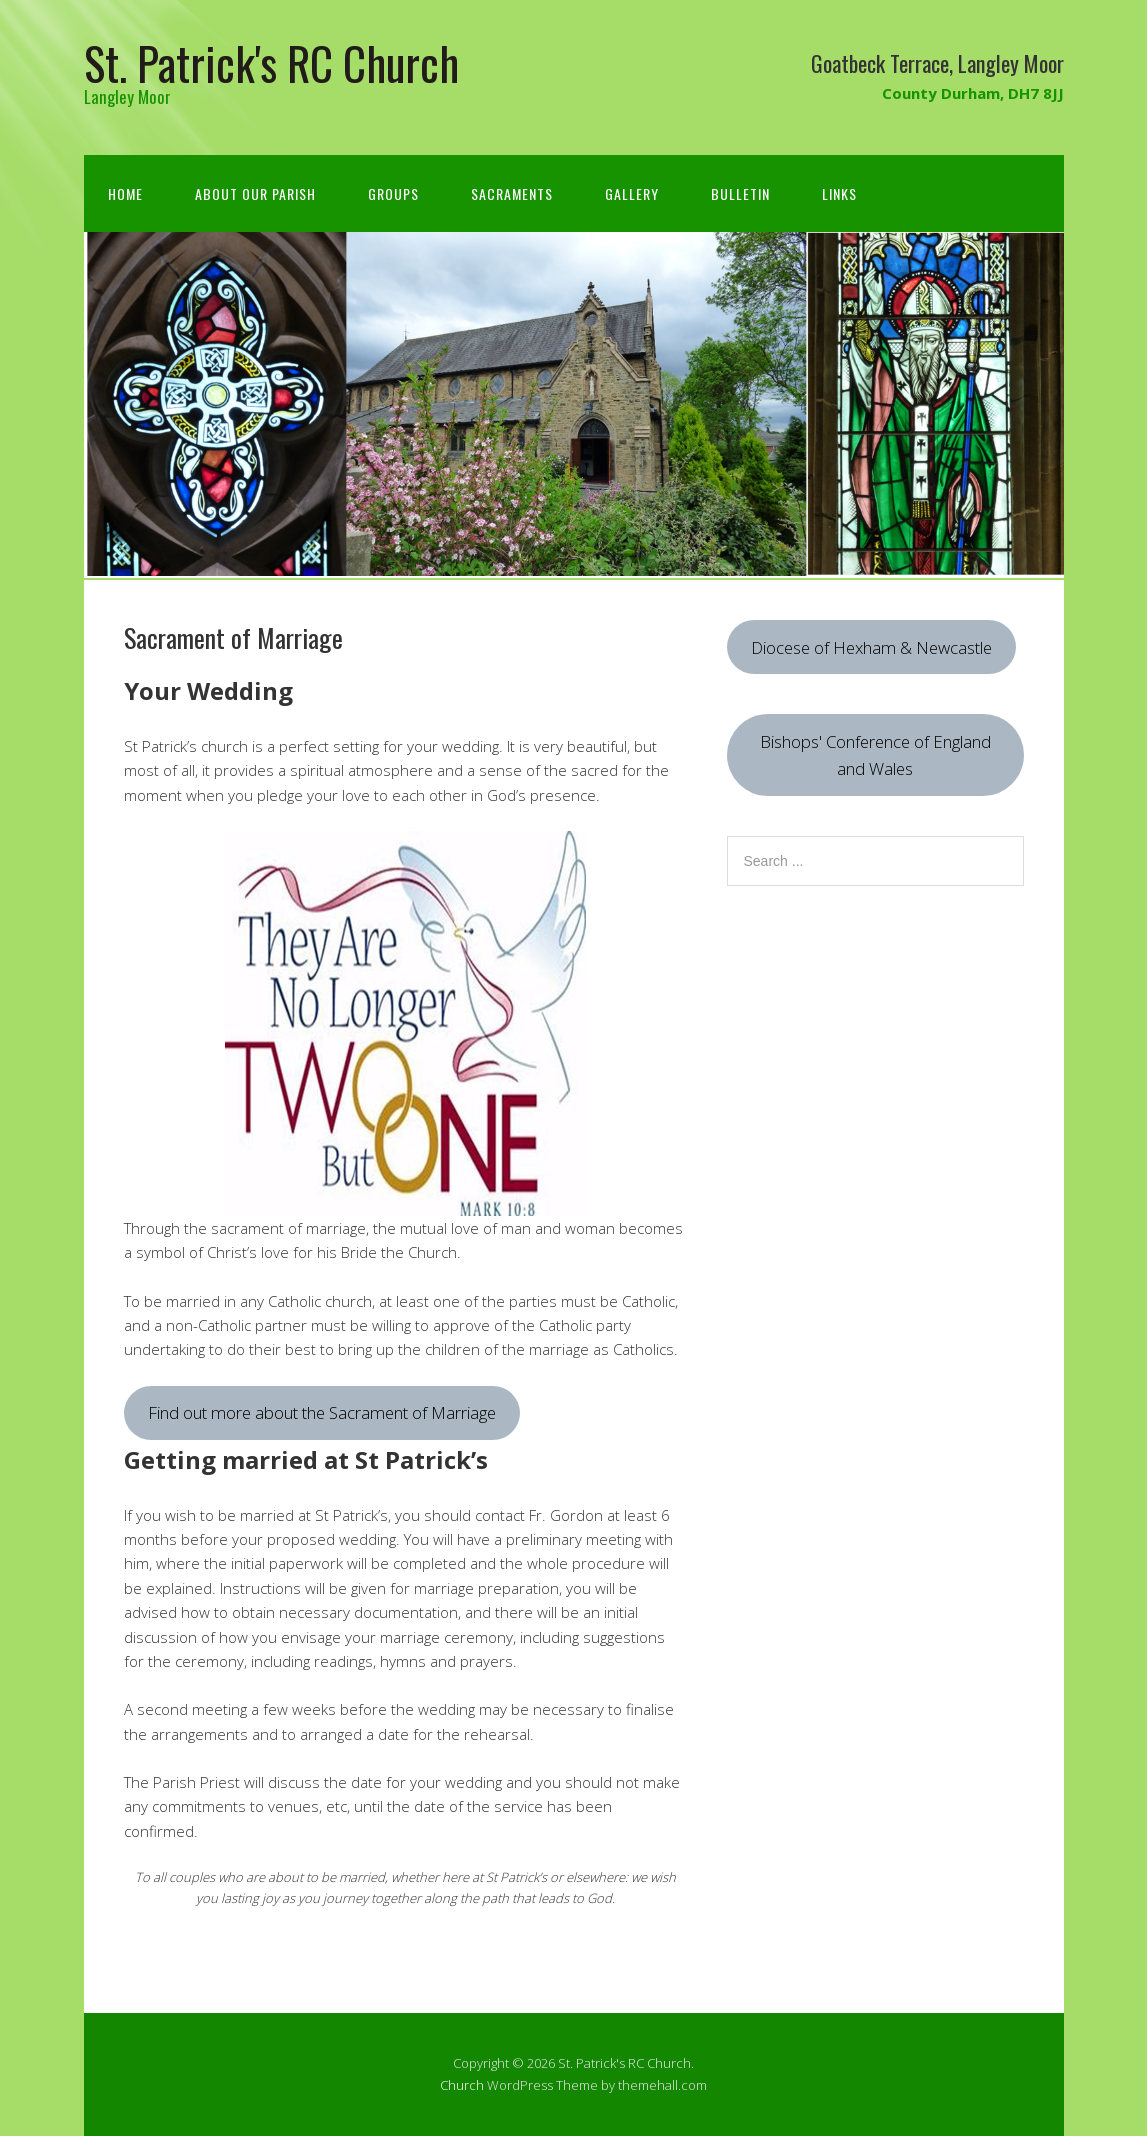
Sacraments (512, 193)
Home (125, 193)
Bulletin (740, 193)
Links (839, 193)
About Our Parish (255, 193)
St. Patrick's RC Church (271, 62)
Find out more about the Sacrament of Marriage (322, 1412)
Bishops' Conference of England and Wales (875, 755)
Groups (393, 193)
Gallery (632, 193)
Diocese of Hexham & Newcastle (871, 647)
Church (462, 2085)
